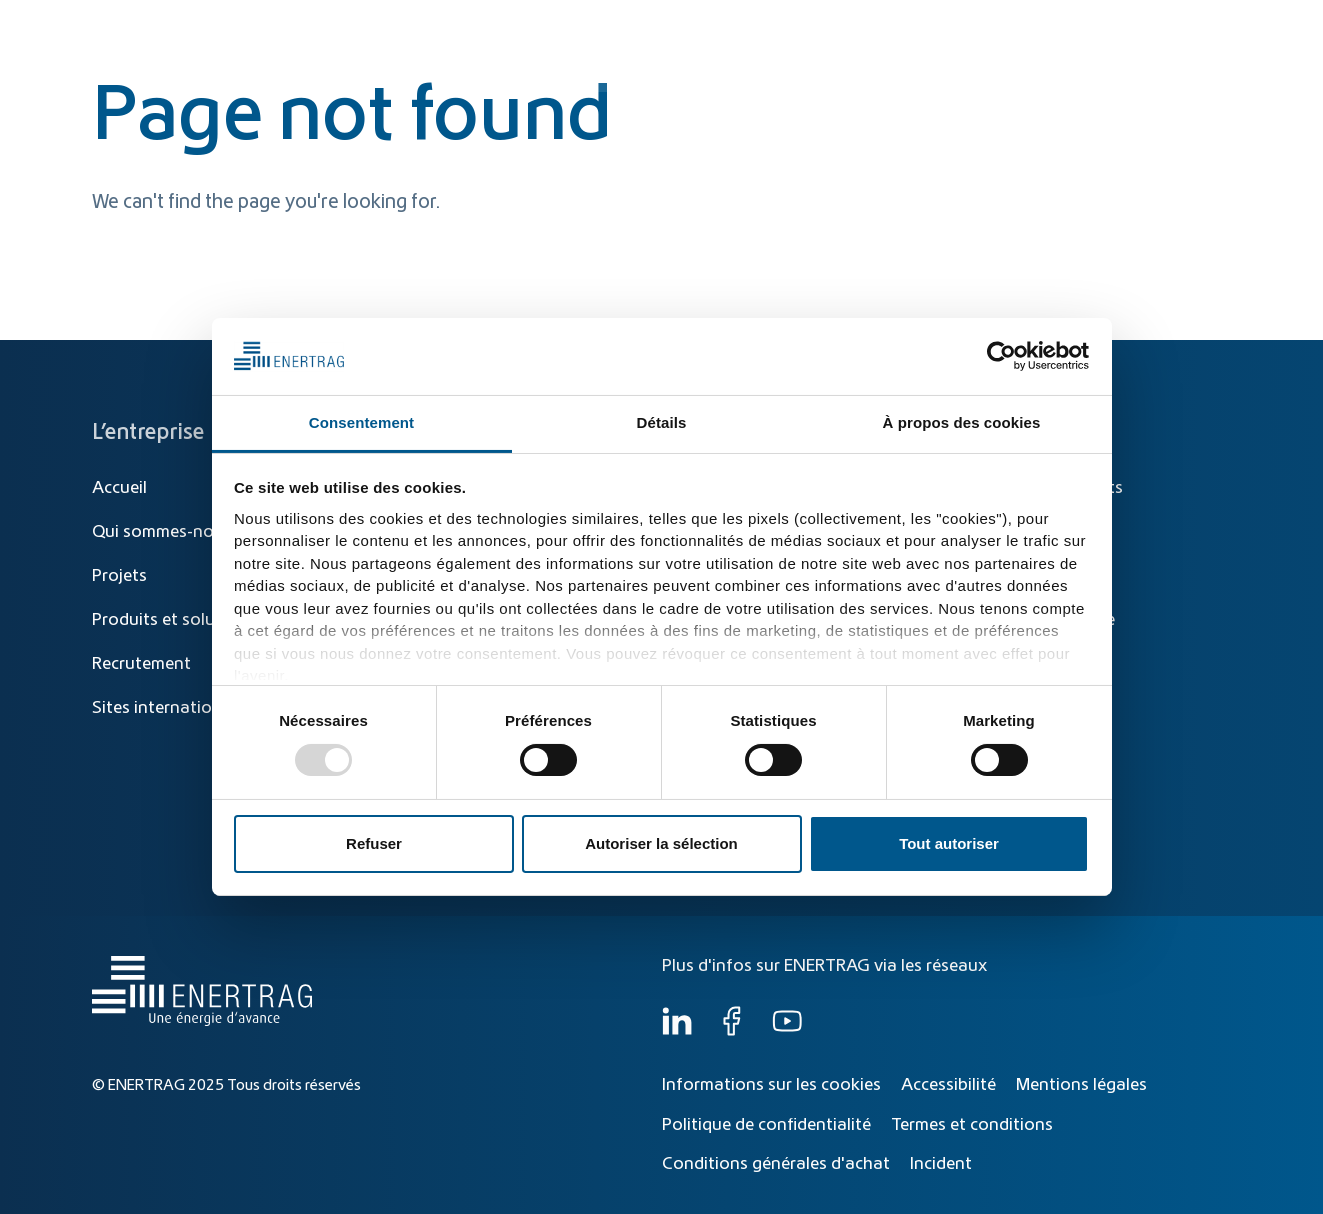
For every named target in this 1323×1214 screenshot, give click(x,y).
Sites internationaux (171, 708)
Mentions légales (1081, 1085)
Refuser (374, 843)
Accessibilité (948, 1085)
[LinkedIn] (677, 1031)
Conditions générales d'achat (776, 1164)
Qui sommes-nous (1142, 72)
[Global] (1136, 27)
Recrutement (141, 664)
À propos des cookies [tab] (962, 422)
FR (1213, 27)
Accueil (119, 488)
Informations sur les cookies (771, 1085)
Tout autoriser (949, 843)
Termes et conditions (972, 1125)
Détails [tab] (662, 422)
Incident (941, 1164)
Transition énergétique (706, 72)
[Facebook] (732, 1031)
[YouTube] (787, 1031)
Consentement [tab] (361, 422)
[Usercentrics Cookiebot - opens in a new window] (1001, 356)
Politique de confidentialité (766, 1125)
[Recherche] (798, 27)
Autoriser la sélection (661, 843)
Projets (119, 576)
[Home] (197, 53)
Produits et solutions (895, 72)
